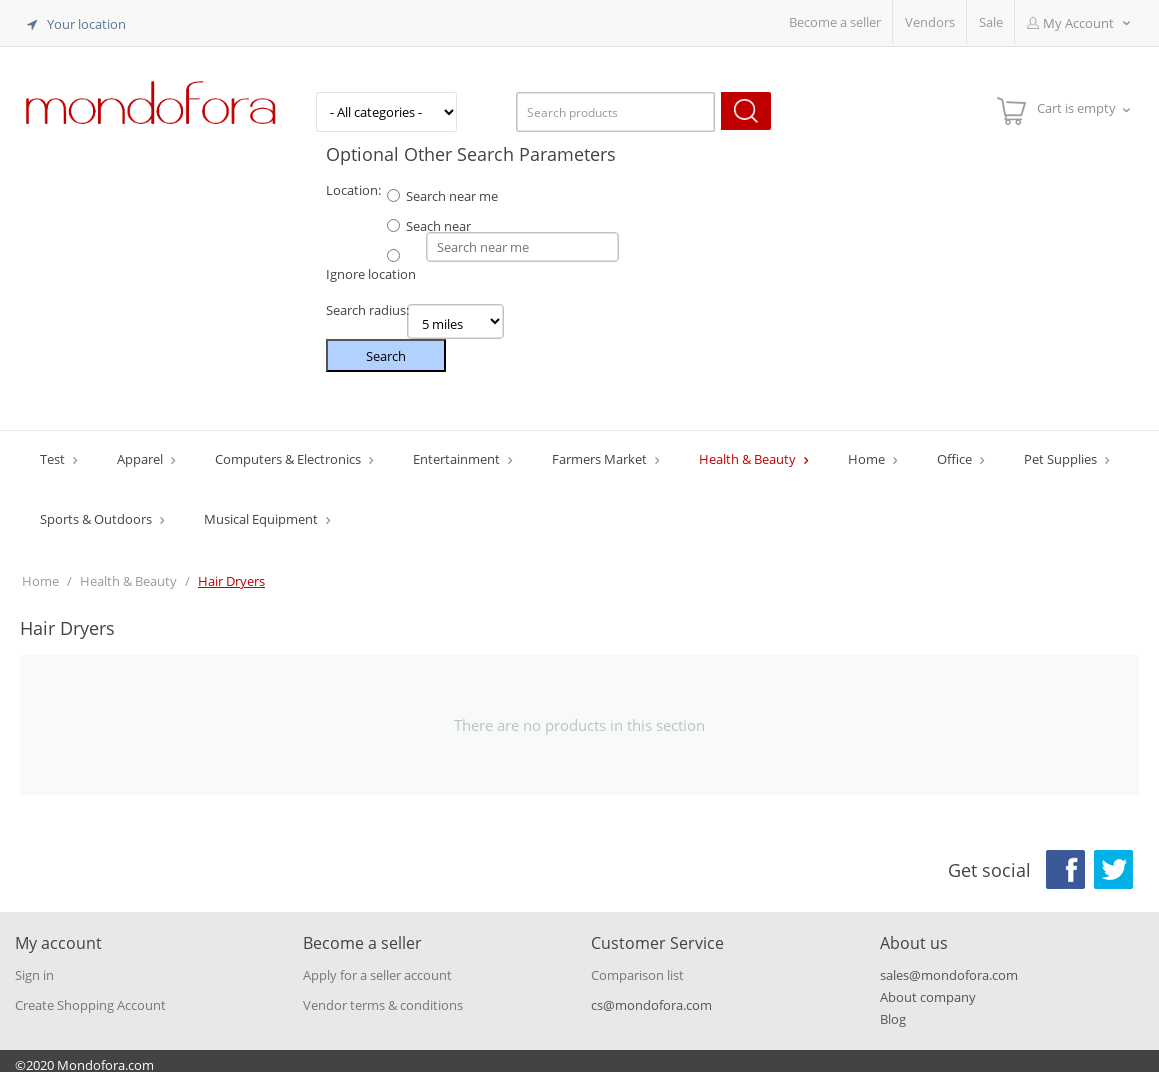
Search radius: (367, 302)
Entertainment (458, 451)
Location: (353, 186)
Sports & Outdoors (97, 511)
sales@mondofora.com (949, 967)
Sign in (34, 967)
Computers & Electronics (289, 451)
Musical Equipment (262, 511)
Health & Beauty (749, 451)
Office (956, 451)
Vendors (930, 22)
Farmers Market (601, 451)
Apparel (141, 451)
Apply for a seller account (377, 967)
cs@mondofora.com (651, 997)
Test (54, 451)
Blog (893, 1011)
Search (386, 348)
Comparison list (637, 967)
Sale (991, 22)
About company (928, 989)
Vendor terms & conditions (383, 997)
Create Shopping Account (90, 997)
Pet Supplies (1062, 451)
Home (868, 451)
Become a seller (835, 22)
